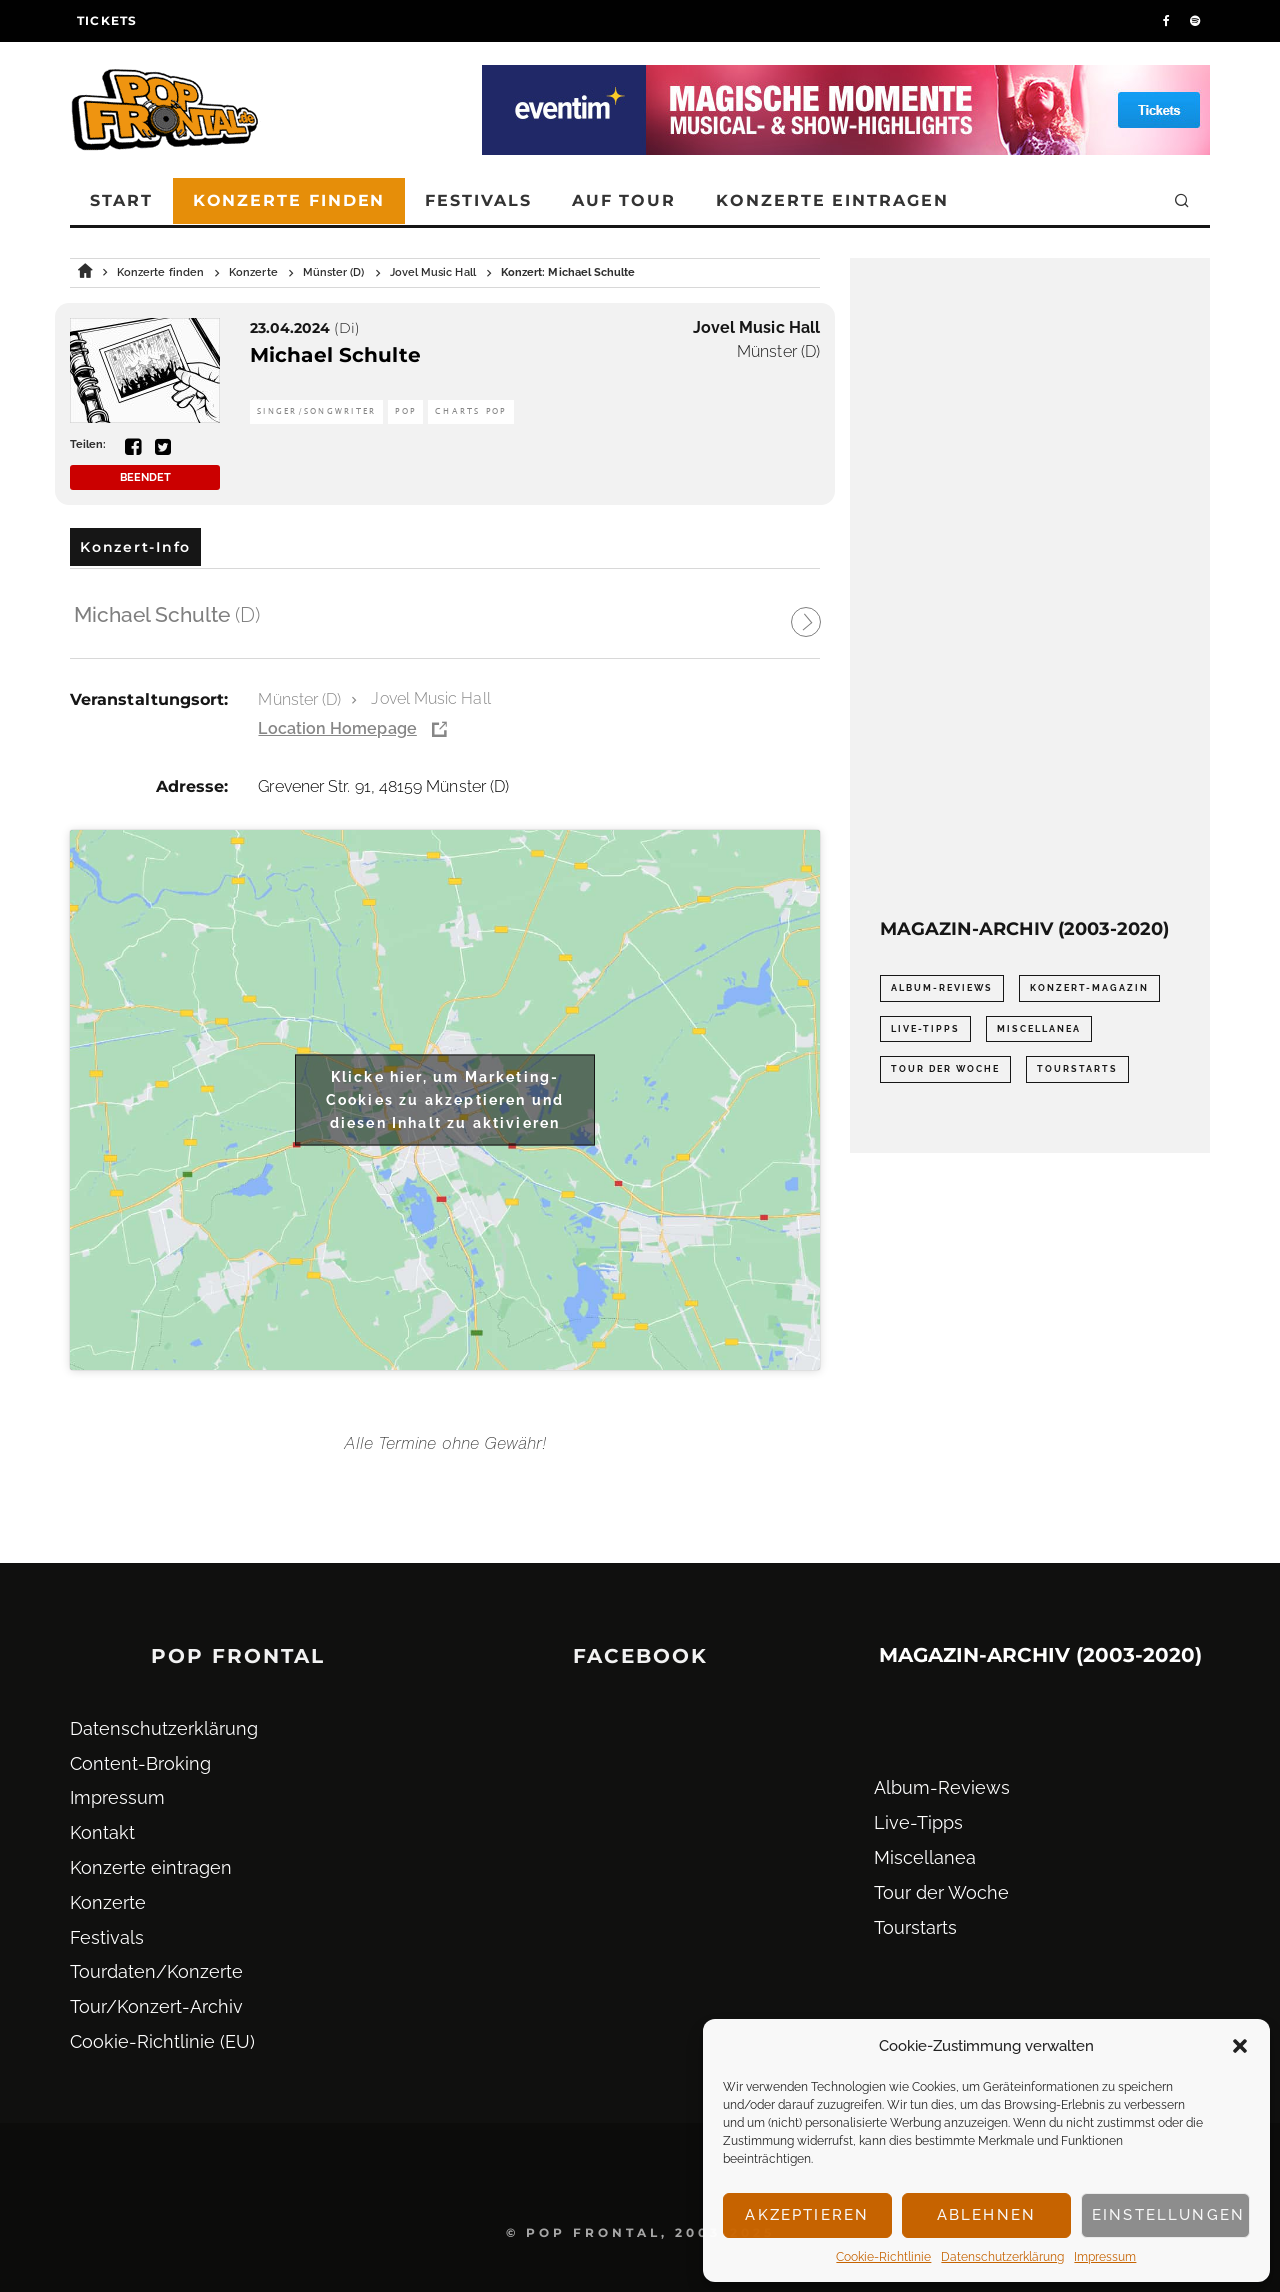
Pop (405, 411)
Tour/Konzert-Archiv (156, 2006)
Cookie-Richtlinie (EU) (162, 2041)
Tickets (107, 20)
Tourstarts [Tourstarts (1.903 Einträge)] (1077, 1069)
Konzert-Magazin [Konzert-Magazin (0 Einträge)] (1089, 988)
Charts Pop (471, 411)
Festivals (478, 200)
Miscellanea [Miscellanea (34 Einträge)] (1039, 1029)
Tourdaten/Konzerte (156, 1971)
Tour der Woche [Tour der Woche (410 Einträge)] (945, 1069)
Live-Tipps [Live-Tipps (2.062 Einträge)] (925, 1029)
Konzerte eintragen (832, 200)
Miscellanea (925, 1857)
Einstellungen (1168, 2215)
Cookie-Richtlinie (883, 2257)
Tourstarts (915, 1927)
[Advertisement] (1030, 588)
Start (121, 200)
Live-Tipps (918, 1822)
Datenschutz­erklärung (1002, 2257)
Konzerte (108, 1902)
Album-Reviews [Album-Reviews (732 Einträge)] (942, 988)
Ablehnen (986, 2215)
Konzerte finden (289, 200)
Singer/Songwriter (316, 411)
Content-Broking (140, 1763)
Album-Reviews (942, 1787)
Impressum (1105, 2257)
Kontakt (102, 1832)
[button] (1240, 2046)
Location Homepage (337, 728)
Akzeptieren (807, 2215)
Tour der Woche (941, 1892)
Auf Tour (624, 200)
